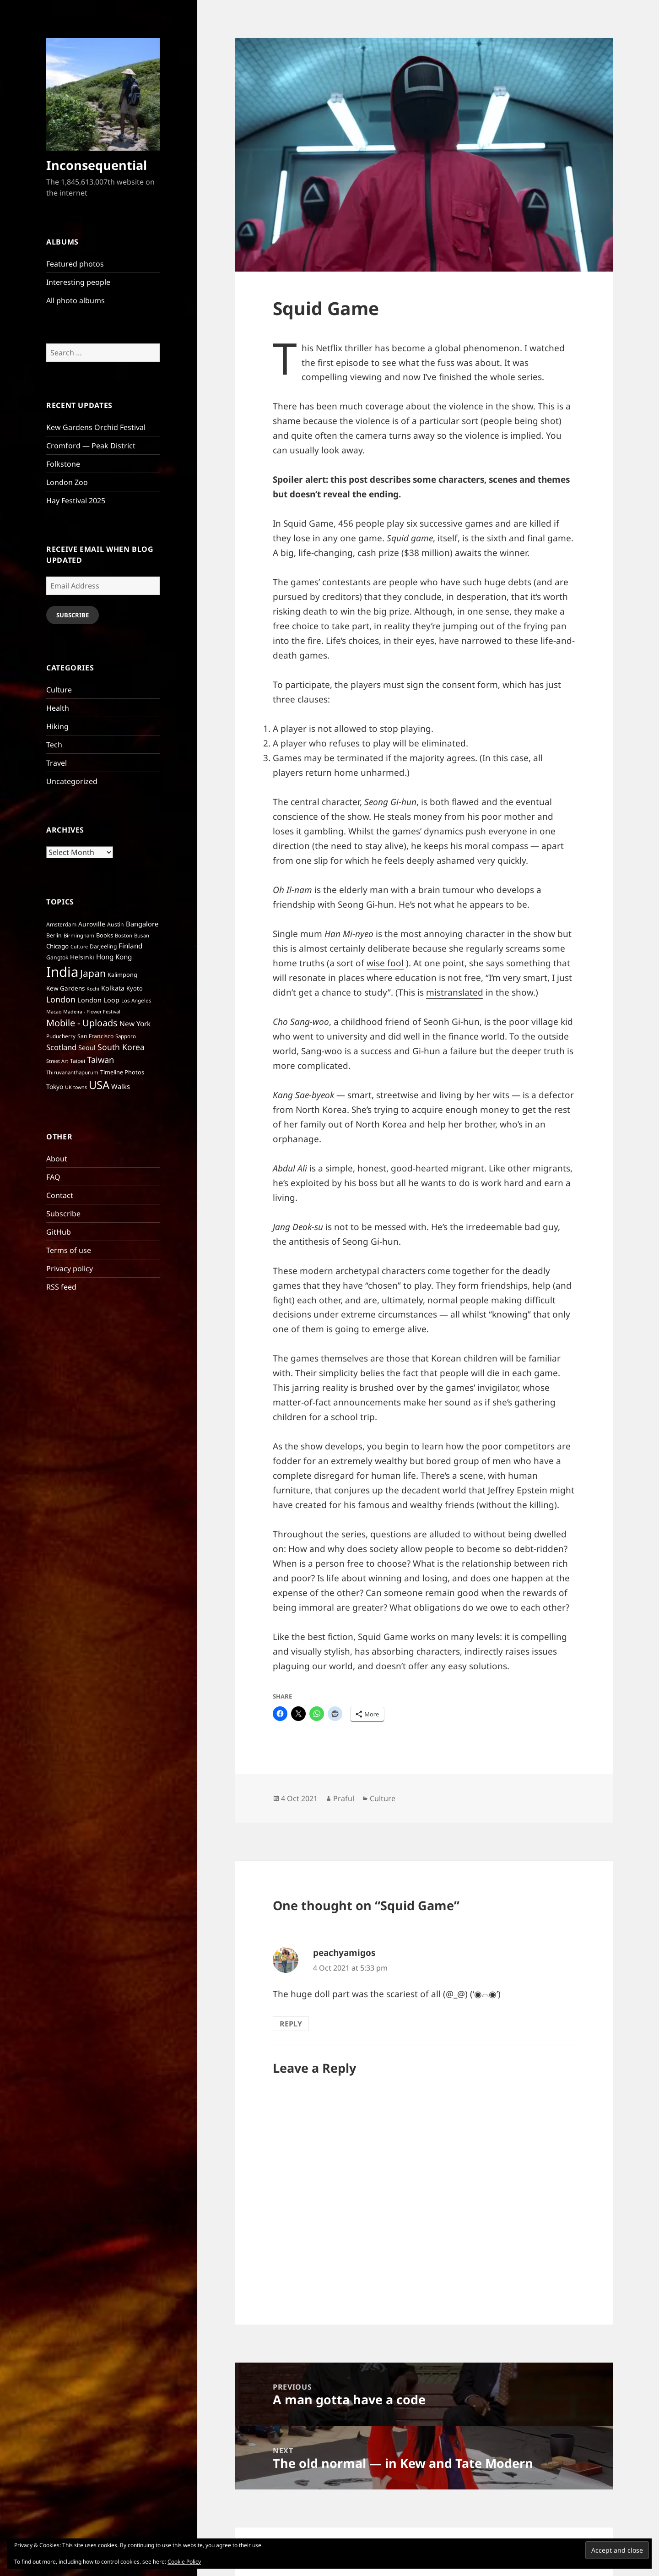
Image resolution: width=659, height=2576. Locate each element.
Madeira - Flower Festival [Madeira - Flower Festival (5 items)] (91, 1011)
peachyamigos (344, 1953)
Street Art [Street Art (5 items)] (57, 1061)
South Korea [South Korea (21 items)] (121, 1046)
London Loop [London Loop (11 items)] (98, 1000)
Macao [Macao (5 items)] (53, 1011)
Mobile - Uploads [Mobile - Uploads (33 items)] (82, 1023)
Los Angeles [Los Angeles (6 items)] (136, 1000)
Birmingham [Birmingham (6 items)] (79, 935)
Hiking (57, 726)
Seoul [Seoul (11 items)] (87, 1047)
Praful (343, 1798)
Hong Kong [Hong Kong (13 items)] (114, 956)
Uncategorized (71, 781)
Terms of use (68, 1250)
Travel (56, 763)
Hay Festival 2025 (75, 501)
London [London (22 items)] (61, 999)
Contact (59, 1195)
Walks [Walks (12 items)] (120, 1086)
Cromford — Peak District (90, 446)
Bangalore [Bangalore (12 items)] (142, 923)
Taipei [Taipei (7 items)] (77, 1061)
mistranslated (454, 992)
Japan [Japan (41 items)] (93, 973)
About (56, 1159)
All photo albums (75, 300)
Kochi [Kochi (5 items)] (92, 989)
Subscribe (72, 615)
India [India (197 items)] (62, 972)
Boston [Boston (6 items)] (123, 935)
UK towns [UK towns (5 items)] (76, 1087)
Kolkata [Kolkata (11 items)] (112, 988)
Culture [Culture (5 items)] (79, 946)
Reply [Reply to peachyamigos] (291, 2024)
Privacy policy (69, 1268)
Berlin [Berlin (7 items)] (54, 935)
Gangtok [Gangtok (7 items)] (57, 957)
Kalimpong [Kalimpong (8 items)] (122, 974)
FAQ (53, 1177)
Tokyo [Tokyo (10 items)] (54, 1086)
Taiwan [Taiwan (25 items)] (100, 1059)
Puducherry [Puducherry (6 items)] (61, 1036)
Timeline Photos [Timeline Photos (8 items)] (122, 1072)
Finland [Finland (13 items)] (130, 945)
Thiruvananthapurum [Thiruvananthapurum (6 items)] (72, 1072)
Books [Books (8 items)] (104, 935)
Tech (54, 745)
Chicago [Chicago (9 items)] (57, 946)
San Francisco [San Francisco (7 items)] (95, 1036)
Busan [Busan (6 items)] (141, 935)
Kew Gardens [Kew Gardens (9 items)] (65, 988)
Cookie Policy (184, 2561)
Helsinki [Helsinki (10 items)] (82, 957)
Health (57, 708)
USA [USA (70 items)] (99, 1085)
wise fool (385, 963)
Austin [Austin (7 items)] (115, 924)
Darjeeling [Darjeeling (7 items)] (103, 946)
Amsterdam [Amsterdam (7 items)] (61, 924)
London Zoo (67, 482)
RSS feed (61, 1287)
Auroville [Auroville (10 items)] (91, 924)
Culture (59, 690)
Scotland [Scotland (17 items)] (61, 1047)
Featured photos (75, 264)
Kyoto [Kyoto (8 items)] (134, 988)
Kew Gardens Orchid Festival (96, 427)
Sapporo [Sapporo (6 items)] (125, 1036)
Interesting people (78, 282)
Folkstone (63, 464)
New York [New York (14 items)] (135, 1023)
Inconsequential (96, 165)
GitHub (58, 1232)
